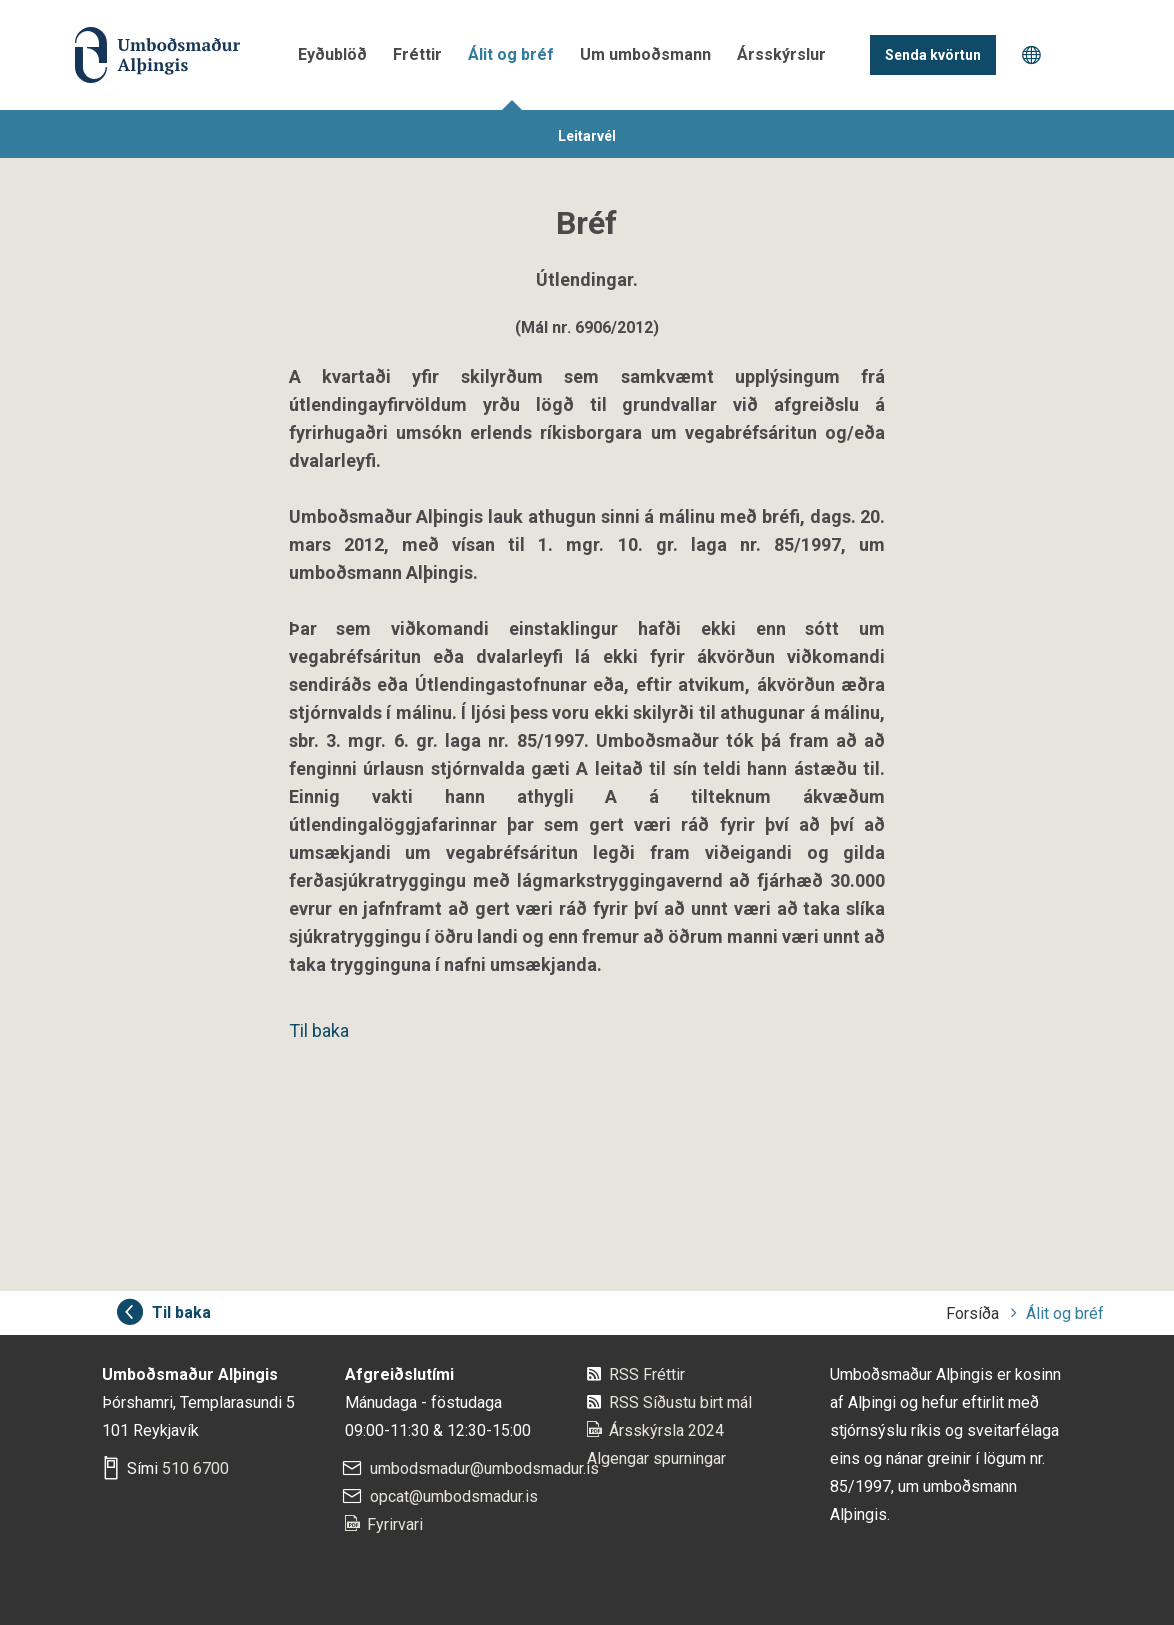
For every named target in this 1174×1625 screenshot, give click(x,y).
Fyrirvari (395, 1524)
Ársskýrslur (781, 54)
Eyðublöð (332, 54)
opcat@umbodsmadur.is (454, 1496)
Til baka (319, 1030)
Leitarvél (587, 136)
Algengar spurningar (656, 1458)
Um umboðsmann (645, 54)
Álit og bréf (511, 54)
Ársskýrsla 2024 (666, 1430)
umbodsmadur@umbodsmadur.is (484, 1468)
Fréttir (417, 54)
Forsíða (972, 1313)
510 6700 (195, 1468)
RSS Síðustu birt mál (680, 1402)
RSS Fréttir (647, 1374)
